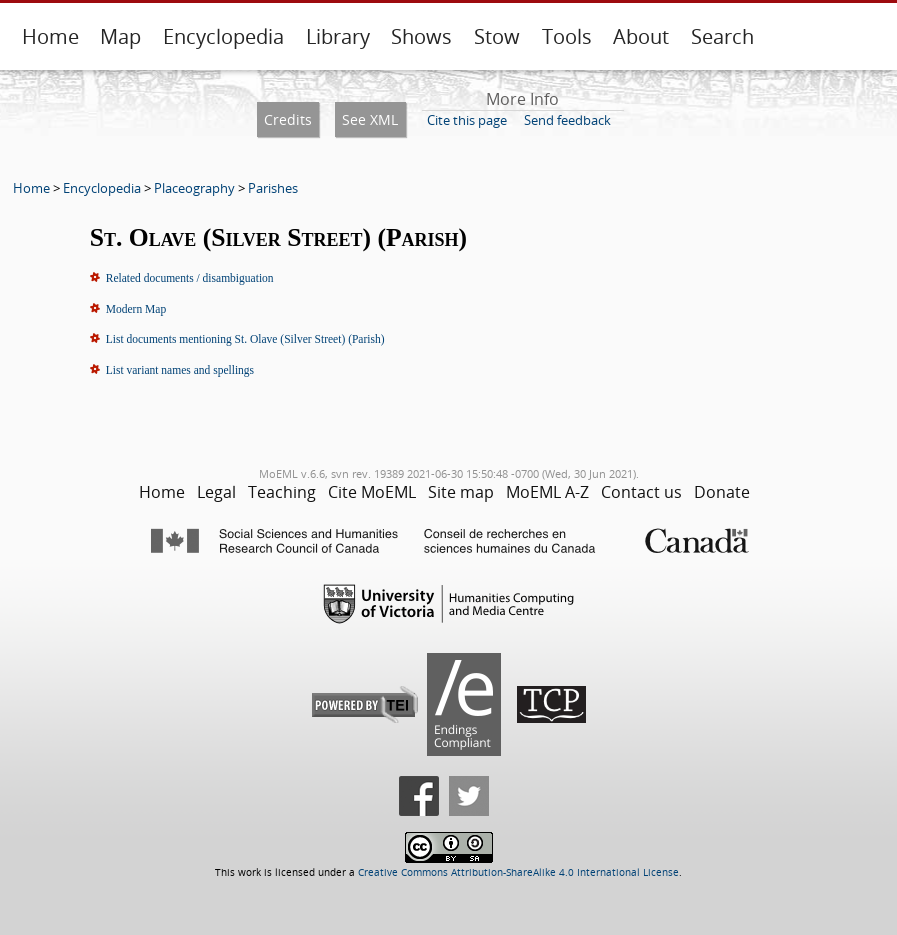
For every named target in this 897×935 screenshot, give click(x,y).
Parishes (273, 188)
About (641, 36)
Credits (288, 119)
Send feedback (567, 120)
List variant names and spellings (180, 370)
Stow (497, 36)
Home (50, 36)
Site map (461, 492)
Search (722, 36)
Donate (722, 492)
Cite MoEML (372, 492)
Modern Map (136, 309)
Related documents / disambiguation (190, 278)
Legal (216, 492)
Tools (567, 36)
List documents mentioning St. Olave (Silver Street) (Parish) (245, 339)
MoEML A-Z (547, 492)
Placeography (194, 188)
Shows (421, 36)
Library (338, 36)
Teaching (282, 492)
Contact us (641, 492)
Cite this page (467, 120)
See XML (370, 119)
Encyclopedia (223, 36)
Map (120, 36)
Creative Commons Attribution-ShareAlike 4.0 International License (518, 872)
